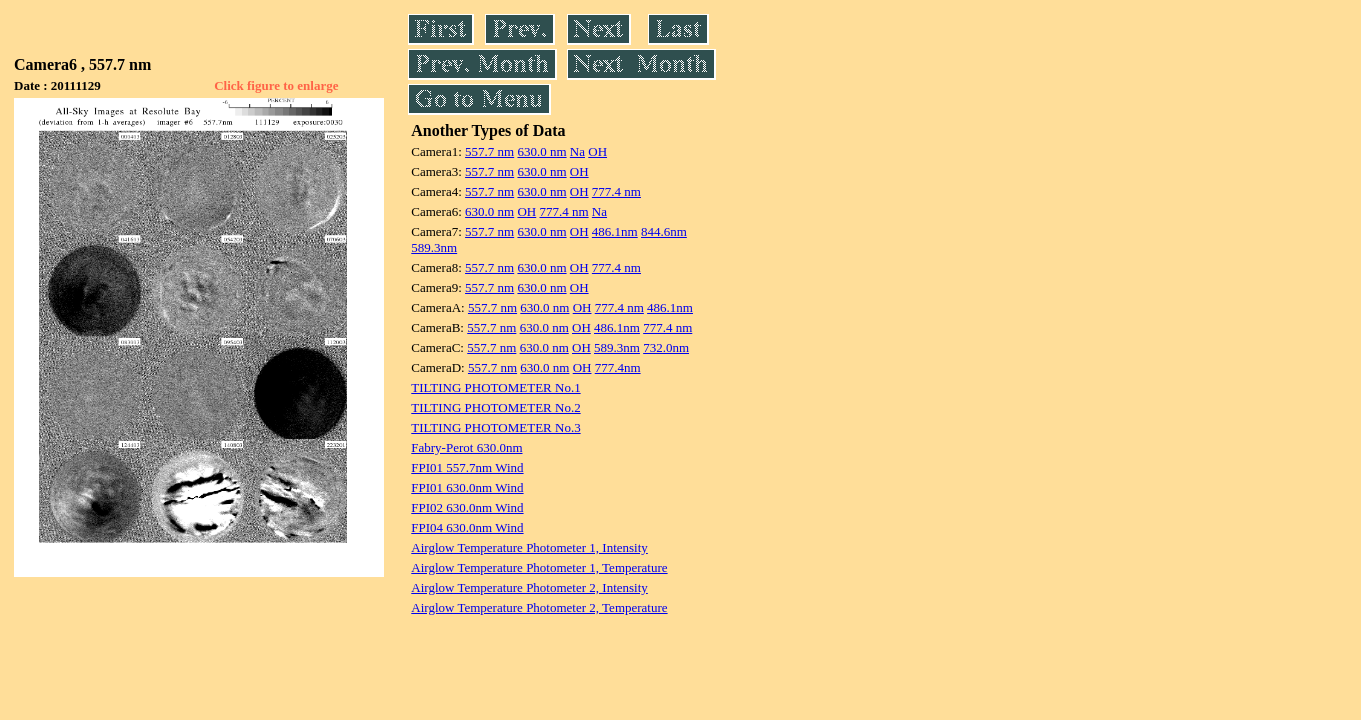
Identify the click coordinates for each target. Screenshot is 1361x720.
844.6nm (664, 231)
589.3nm (434, 247)
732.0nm (666, 347)
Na (577, 151)
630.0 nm (541, 151)
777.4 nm (616, 191)
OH (597, 151)
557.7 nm (489, 151)
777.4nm (618, 367)
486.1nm (615, 231)
